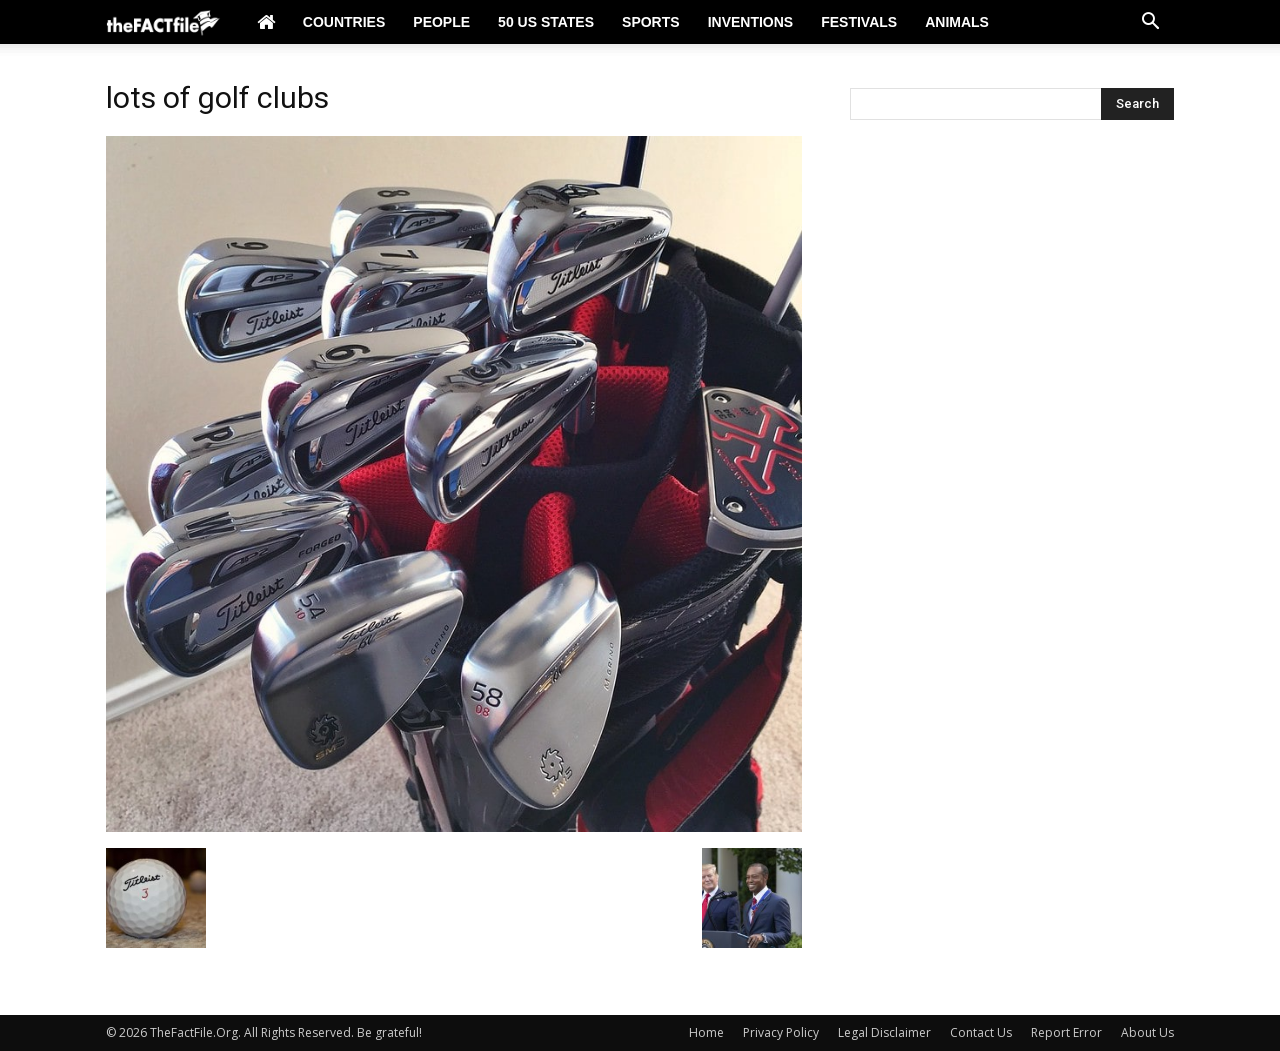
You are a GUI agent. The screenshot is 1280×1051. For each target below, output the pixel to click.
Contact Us (981, 1032)
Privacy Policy (781, 1032)
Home (706, 1032)
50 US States (546, 22)
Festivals (859, 22)
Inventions (751, 22)
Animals (957, 22)
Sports (651, 22)
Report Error (1066, 1032)
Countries (344, 22)
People (441, 22)
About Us (1147, 1032)
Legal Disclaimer (884, 1032)
